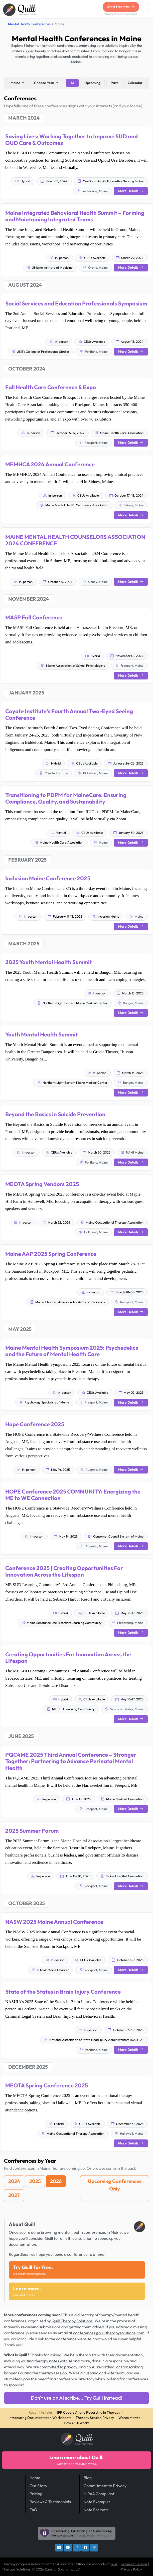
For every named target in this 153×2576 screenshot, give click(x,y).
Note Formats (96, 2509)
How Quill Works (76, 2423)
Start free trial (121, 7)
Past (114, 83)
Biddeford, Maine (93, 773)
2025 (35, 2181)
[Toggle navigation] (145, 7)
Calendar (135, 83)
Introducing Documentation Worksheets (40, 2417)
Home (35, 2477)
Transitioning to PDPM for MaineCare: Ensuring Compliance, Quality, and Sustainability (65, 798)
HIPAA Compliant (99, 2493)
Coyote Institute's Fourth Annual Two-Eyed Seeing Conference (69, 714)
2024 (14, 2181)
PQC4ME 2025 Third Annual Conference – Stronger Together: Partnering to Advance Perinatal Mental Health (70, 1761)
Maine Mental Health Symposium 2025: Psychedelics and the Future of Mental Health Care (71, 1351)
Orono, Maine (95, 267)
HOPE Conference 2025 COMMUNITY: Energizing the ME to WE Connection (72, 1495)
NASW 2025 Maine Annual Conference (54, 1921)
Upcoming (92, 83)
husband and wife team (104, 2372)
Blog (88, 2477)
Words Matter (129, 2417)
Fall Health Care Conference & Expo (50, 387)
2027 (14, 2195)
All (72, 83)
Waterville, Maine (92, 191)
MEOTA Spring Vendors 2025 (42, 1184)
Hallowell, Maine (93, 1232)
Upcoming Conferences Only (114, 2185)
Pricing (36, 2493)
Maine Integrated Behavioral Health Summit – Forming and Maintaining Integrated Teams (74, 216)
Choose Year (44, 83)
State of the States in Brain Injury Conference (63, 1991)
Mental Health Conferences (29, 24)
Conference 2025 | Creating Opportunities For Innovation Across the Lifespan (64, 1571)
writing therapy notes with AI (46, 2360)
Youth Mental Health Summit (41, 1034)
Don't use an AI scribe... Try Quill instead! (76, 2398)
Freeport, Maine (129, 665)
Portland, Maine (94, 351)
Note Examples (97, 2501)
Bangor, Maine (130, 1003)
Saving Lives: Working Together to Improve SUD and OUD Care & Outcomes (71, 140)
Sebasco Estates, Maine (124, 1709)
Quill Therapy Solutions (72, 2320)
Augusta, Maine (94, 1469)
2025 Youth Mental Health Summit (48, 962)
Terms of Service (134, 2564)
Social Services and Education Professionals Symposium (76, 303)
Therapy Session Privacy (95, 2417)
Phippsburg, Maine (127, 1623)
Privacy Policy (131, 2569)
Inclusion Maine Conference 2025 (47, 878)
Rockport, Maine (93, 443)
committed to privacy (58, 2366)
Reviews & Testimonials (50, 2501)
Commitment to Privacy (105, 2485)
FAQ (33, 2509)
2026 (56, 2181)
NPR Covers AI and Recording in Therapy (88, 2412)
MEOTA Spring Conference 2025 (46, 2085)
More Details (130, 191)
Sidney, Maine (131, 505)
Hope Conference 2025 (34, 1424)
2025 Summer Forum (32, 1830)
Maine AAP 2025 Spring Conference (50, 1253)
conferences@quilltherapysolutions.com (108, 2332)
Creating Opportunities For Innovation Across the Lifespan (68, 1658)
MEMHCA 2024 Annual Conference (50, 464)
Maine (16, 83)
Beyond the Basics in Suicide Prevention (55, 1114)
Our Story (38, 2485)
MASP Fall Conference (33, 617)
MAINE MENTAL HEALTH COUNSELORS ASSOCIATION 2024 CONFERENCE (75, 540)
